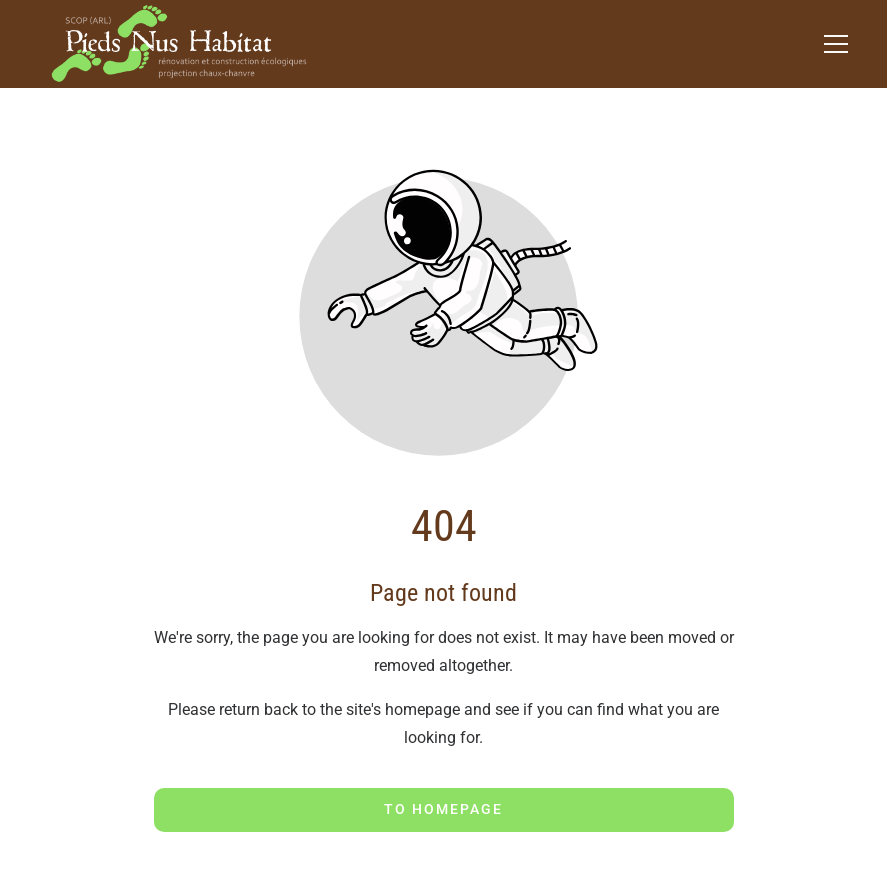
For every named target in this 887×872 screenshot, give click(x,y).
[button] (836, 44)
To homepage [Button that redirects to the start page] (443, 809)
